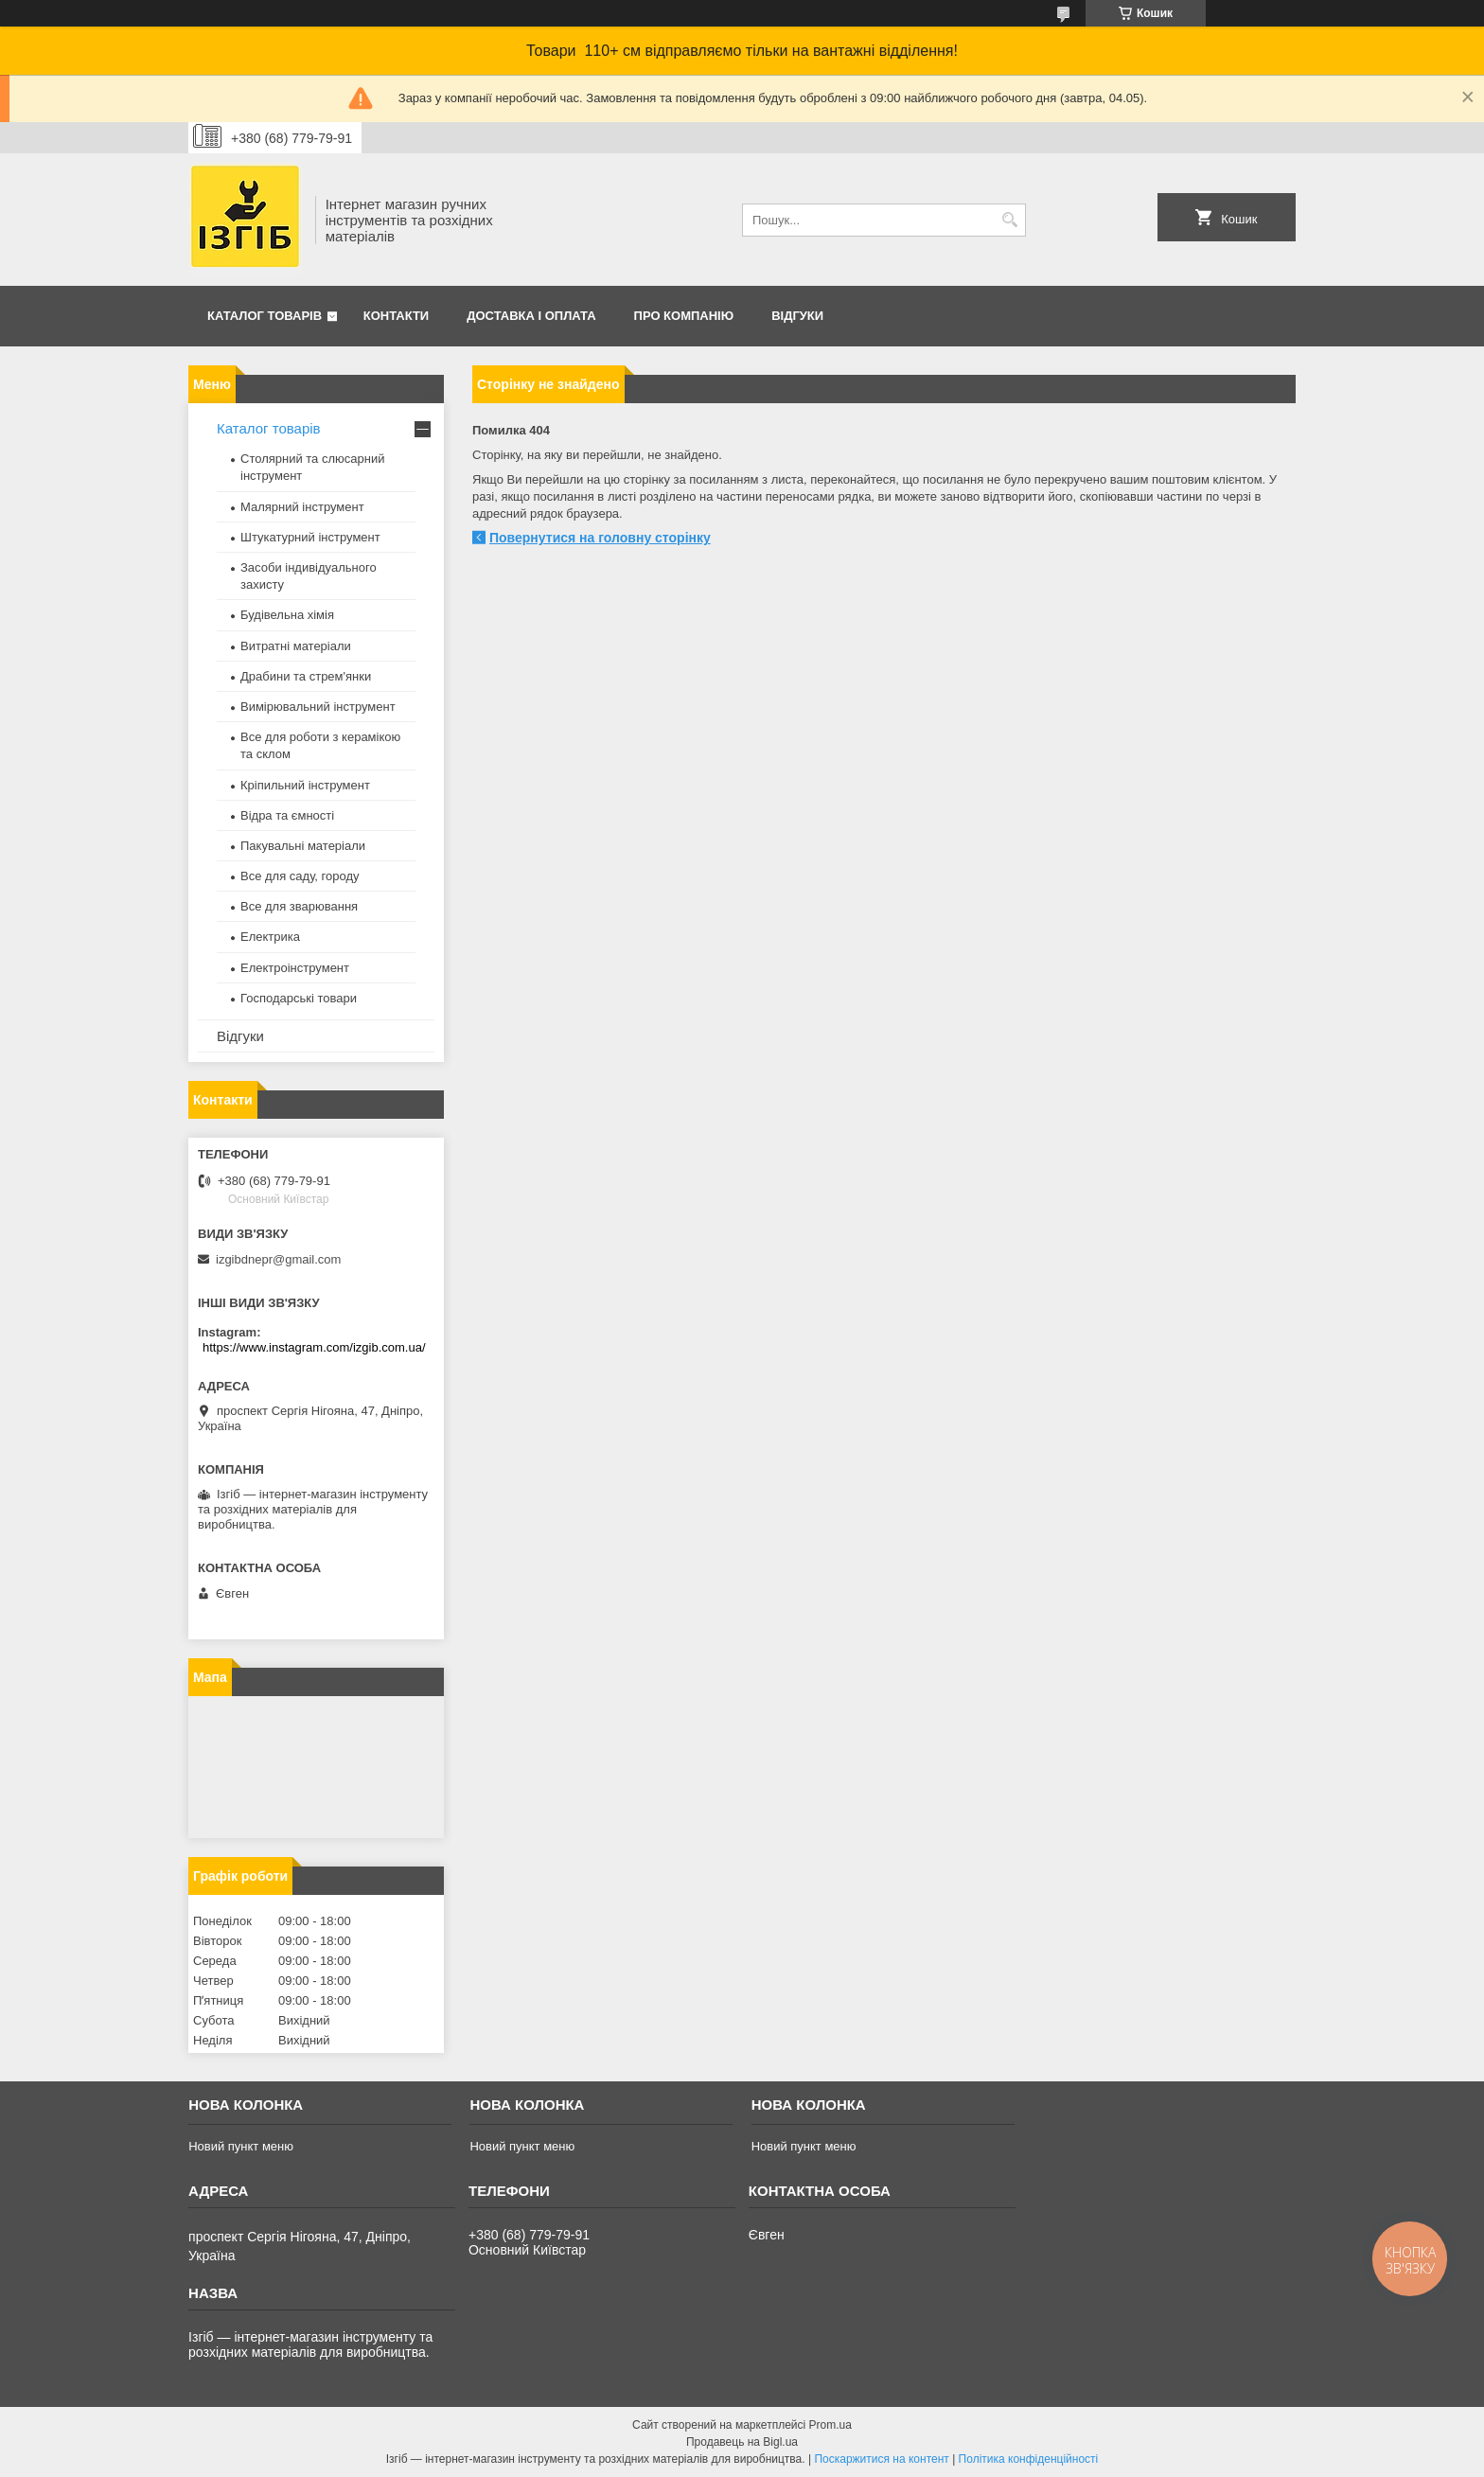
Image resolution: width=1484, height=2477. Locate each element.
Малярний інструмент (302, 507)
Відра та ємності (287, 815)
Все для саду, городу (300, 876)
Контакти (396, 316)
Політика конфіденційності (1029, 2459)
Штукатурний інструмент (310, 537)
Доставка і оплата (531, 316)
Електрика (270, 936)
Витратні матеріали (295, 646)
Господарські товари (298, 998)
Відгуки (797, 316)
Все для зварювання (299, 906)
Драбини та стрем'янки (305, 676)
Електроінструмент (294, 968)
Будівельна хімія (287, 615)
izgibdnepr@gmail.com (278, 1259)
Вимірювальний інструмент (318, 706)
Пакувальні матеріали (302, 846)
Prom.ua (830, 2425)
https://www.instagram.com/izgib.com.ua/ (314, 1347)
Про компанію (684, 316)
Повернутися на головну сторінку (600, 537)
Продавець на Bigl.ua (742, 2442)
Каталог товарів (264, 316)
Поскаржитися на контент (881, 2459)
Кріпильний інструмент (305, 785)
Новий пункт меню (240, 2146)
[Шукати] (1009, 220)
